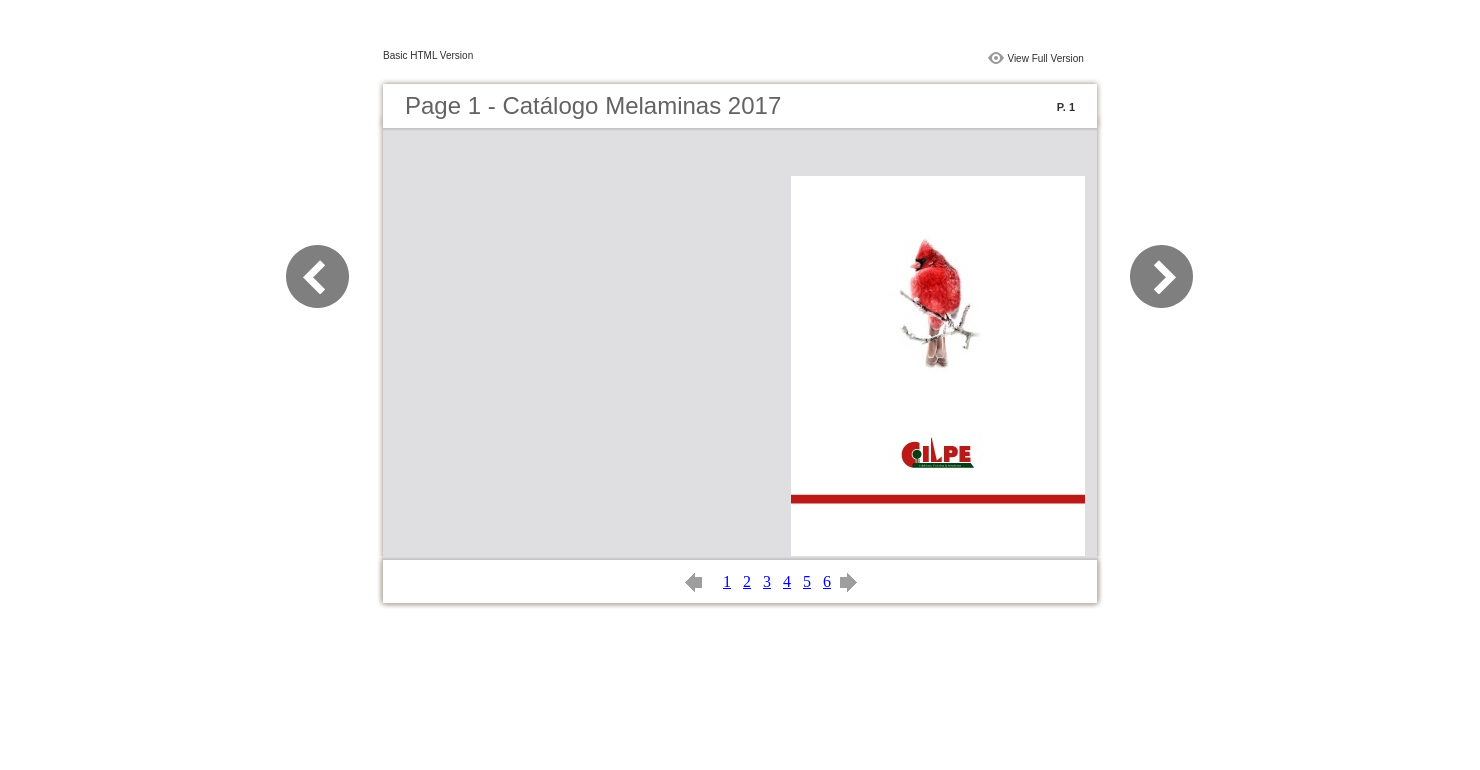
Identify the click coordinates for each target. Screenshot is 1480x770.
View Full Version (1045, 58)
